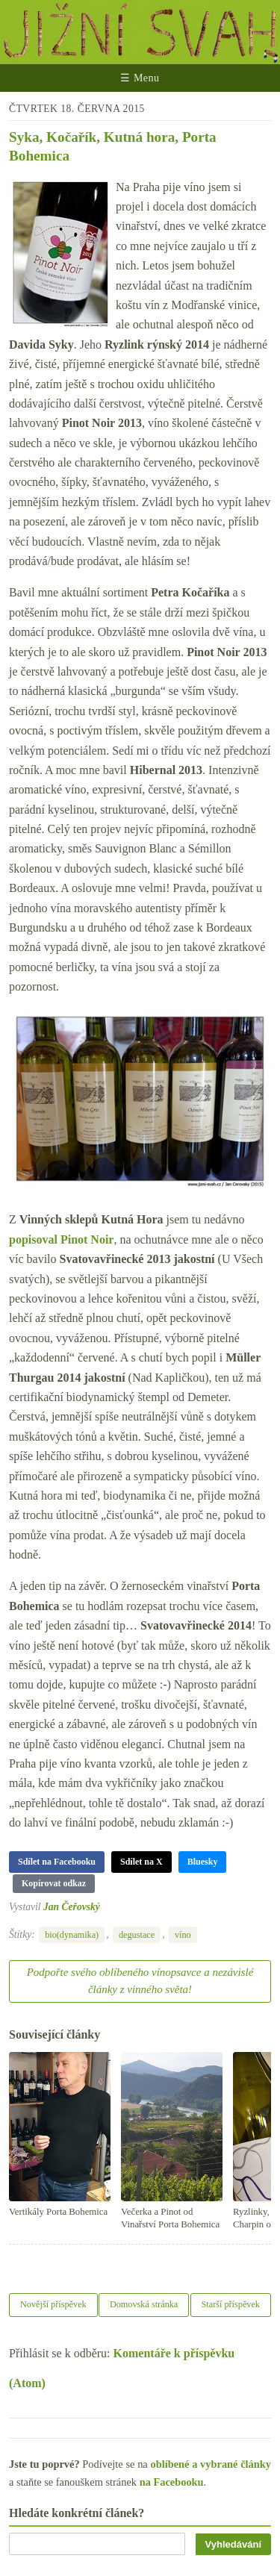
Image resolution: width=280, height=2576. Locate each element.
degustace (137, 1935)
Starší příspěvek (231, 2304)
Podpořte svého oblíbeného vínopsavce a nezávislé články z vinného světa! (140, 1981)
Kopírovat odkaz (54, 1883)
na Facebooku (172, 2482)
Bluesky (202, 1861)
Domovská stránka (144, 2304)
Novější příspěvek (53, 2304)
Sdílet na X (141, 1861)
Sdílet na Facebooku (57, 1861)
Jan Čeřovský (71, 1906)
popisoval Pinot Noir (61, 1239)
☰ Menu (139, 78)
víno (183, 1935)
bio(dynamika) (72, 1935)
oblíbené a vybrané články (210, 2464)
